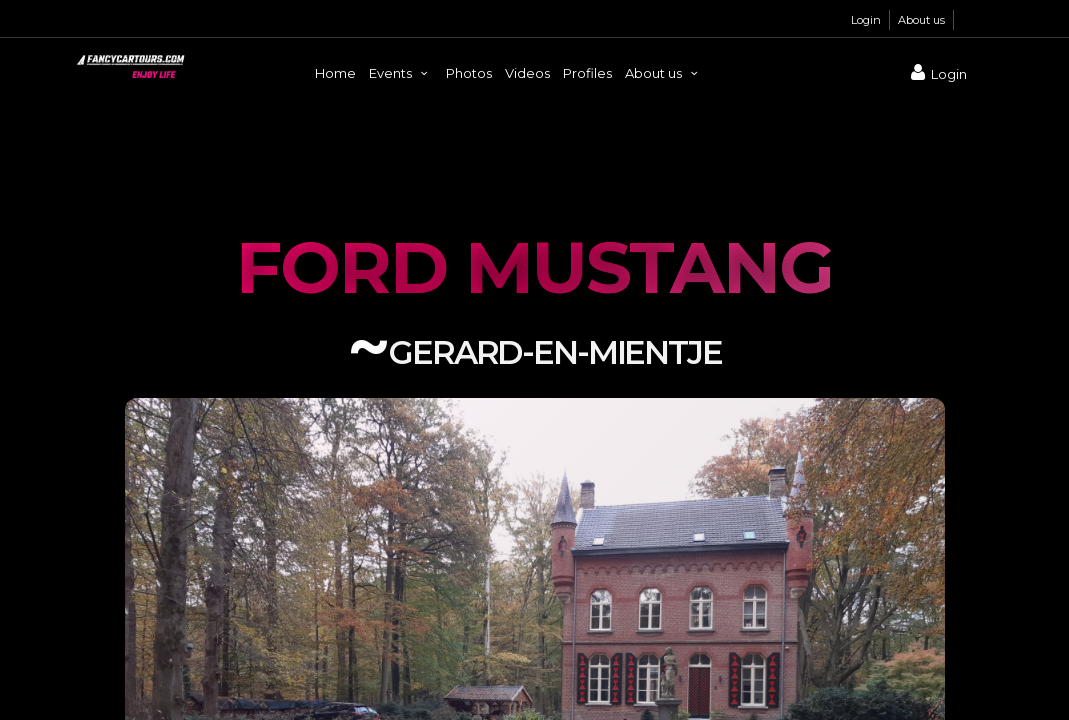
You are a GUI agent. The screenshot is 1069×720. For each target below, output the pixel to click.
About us (921, 20)
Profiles (587, 73)
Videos (527, 73)
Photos (469, 73)
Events (401, 73)
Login (866, 20)
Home (335, 73)
